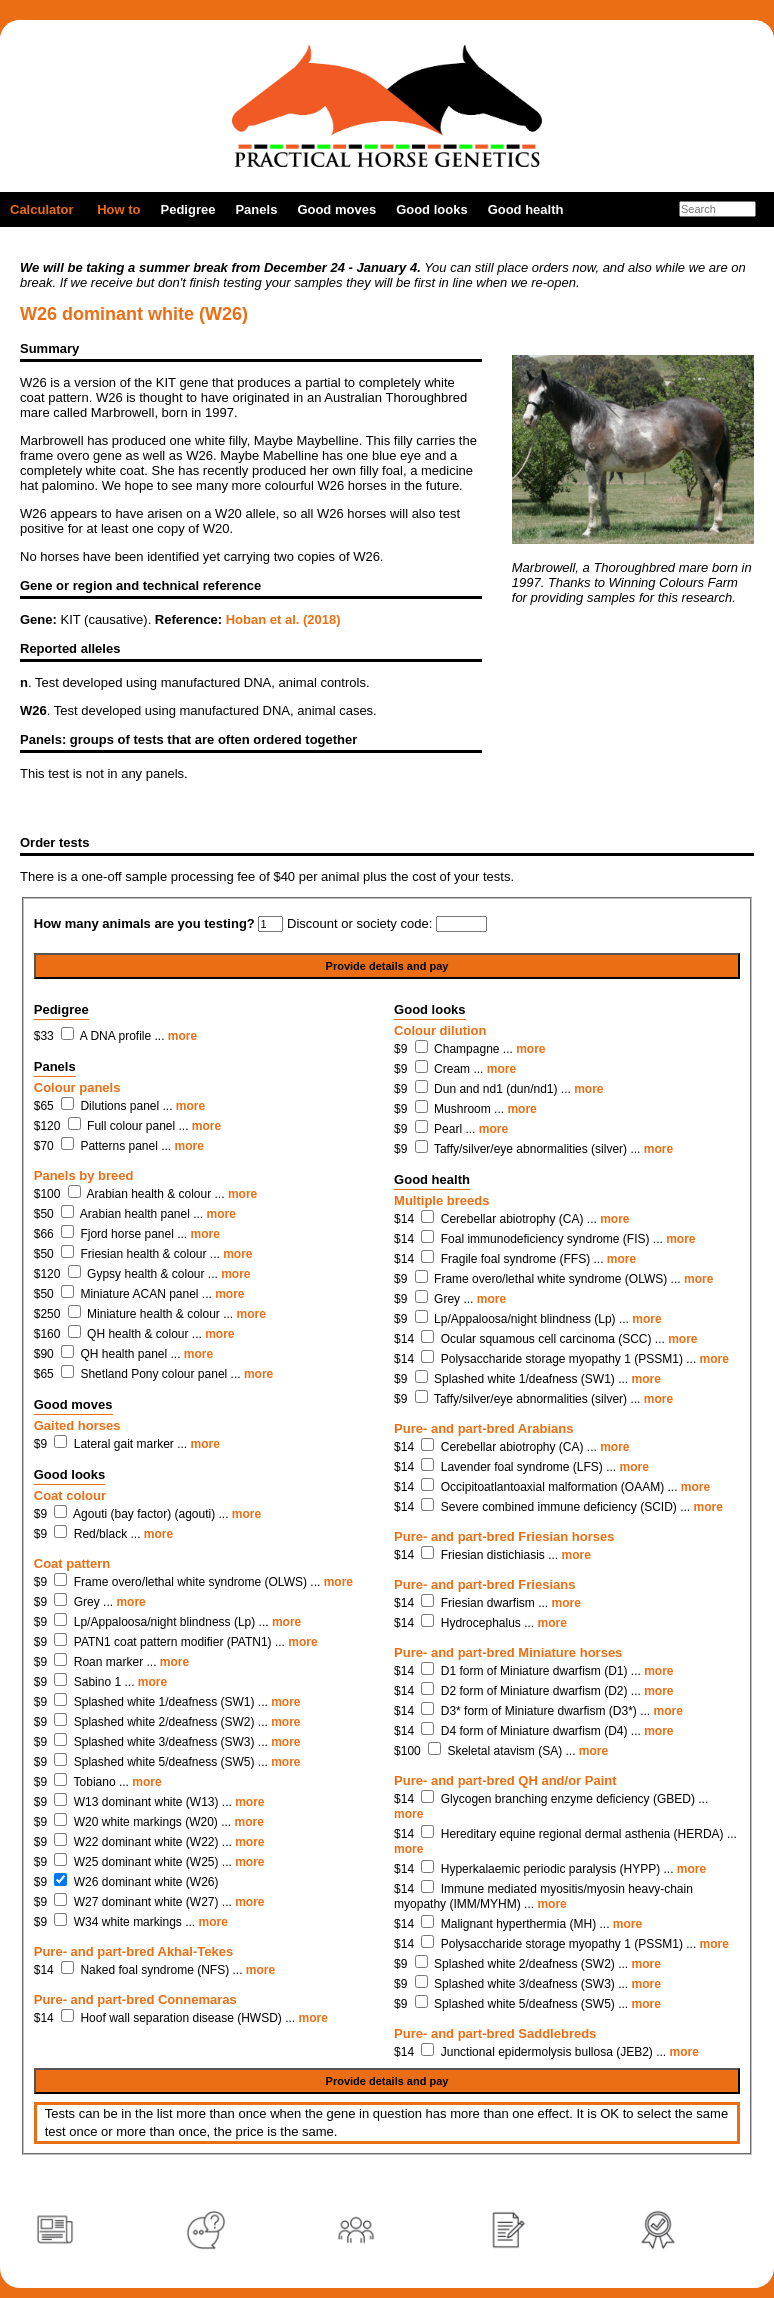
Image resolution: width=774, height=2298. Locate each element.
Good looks (432, 209)
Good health (526, 209)
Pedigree (188, 209)
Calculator (42, 209)
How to (118, 209)
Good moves (336, 209)
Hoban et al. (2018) (283, 619)
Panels (256, 209)
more (182, 1036)
